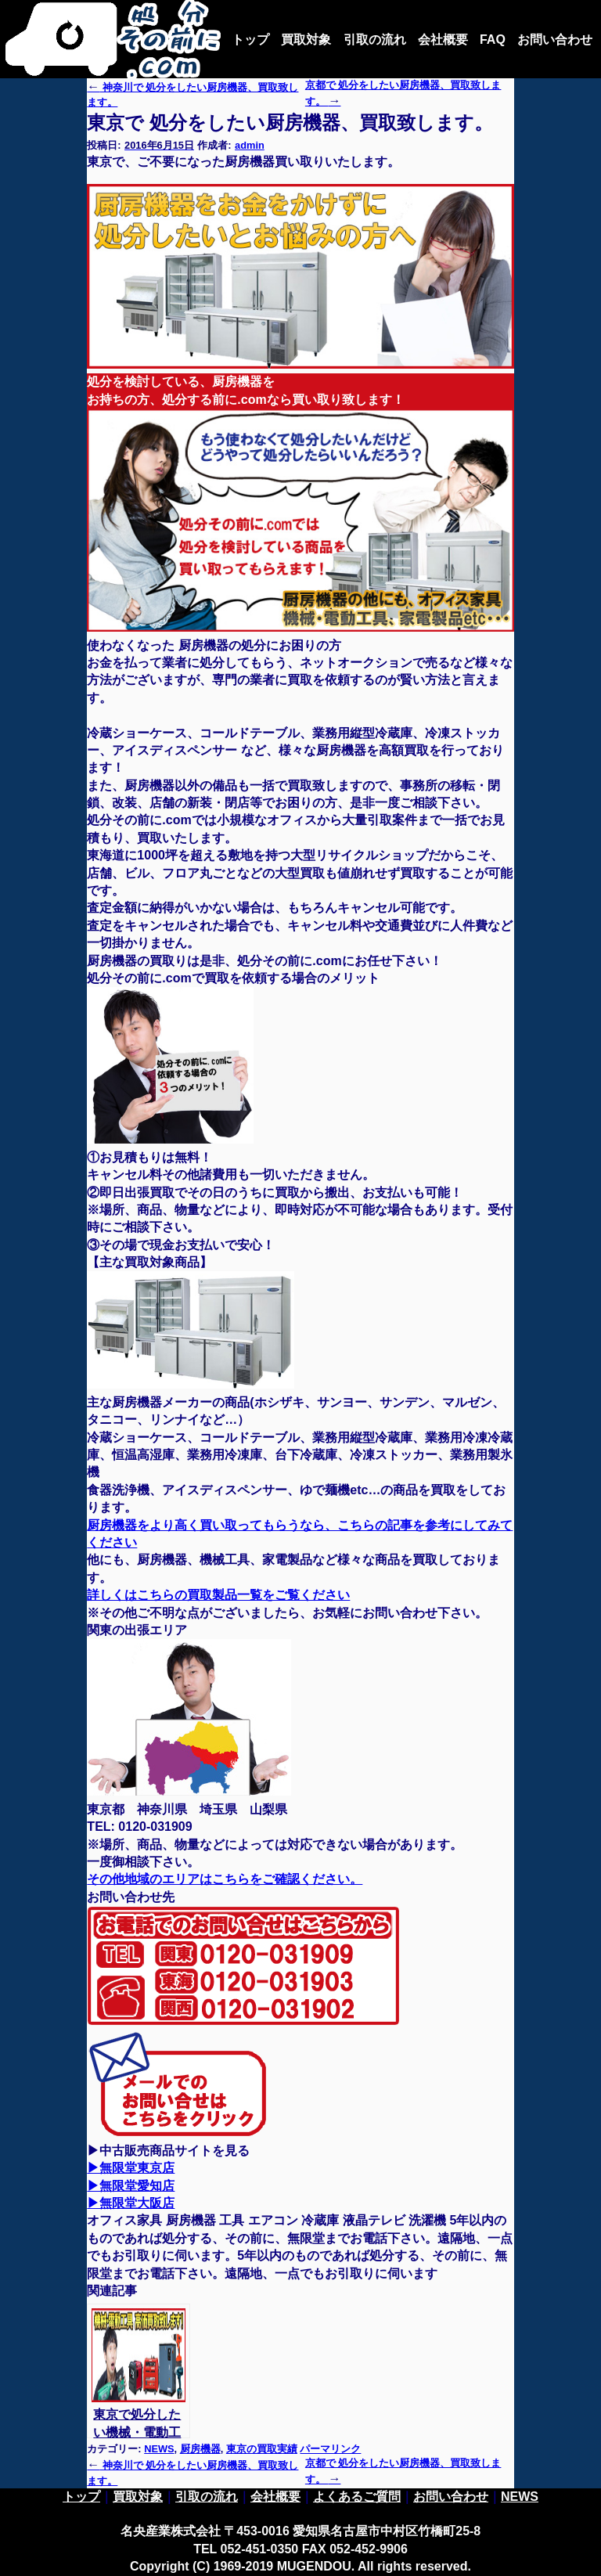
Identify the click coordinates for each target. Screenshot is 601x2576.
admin (250, 145)
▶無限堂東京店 (131, 2167)
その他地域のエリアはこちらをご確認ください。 (224, 1879)
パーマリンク (330, 2449)
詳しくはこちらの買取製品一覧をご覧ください (218, 1594)
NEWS (159, 2449)
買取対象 (306, 39)
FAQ (493, 39)
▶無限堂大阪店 (131, 2203)
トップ (250, 39)
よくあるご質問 (357, 2496)
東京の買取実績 (261, 2449)
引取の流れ (375, 39)
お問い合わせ (554, 39)
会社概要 (443, 39)
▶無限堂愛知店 (131, 2185)
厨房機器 (200, 2449)
